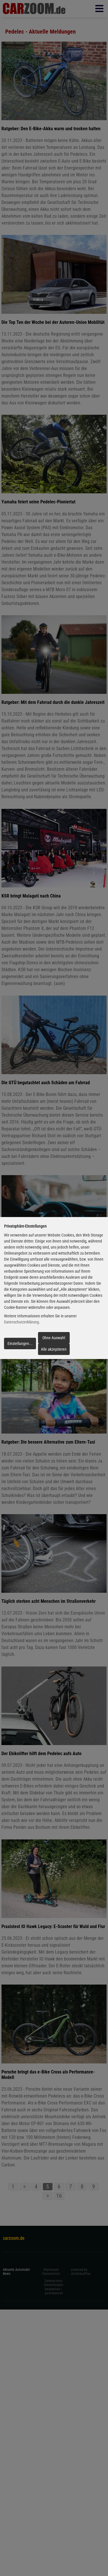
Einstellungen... (20, 1343)
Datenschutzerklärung (21, 1322)
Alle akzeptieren (54, 1349)
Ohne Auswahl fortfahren (53, 1339)
